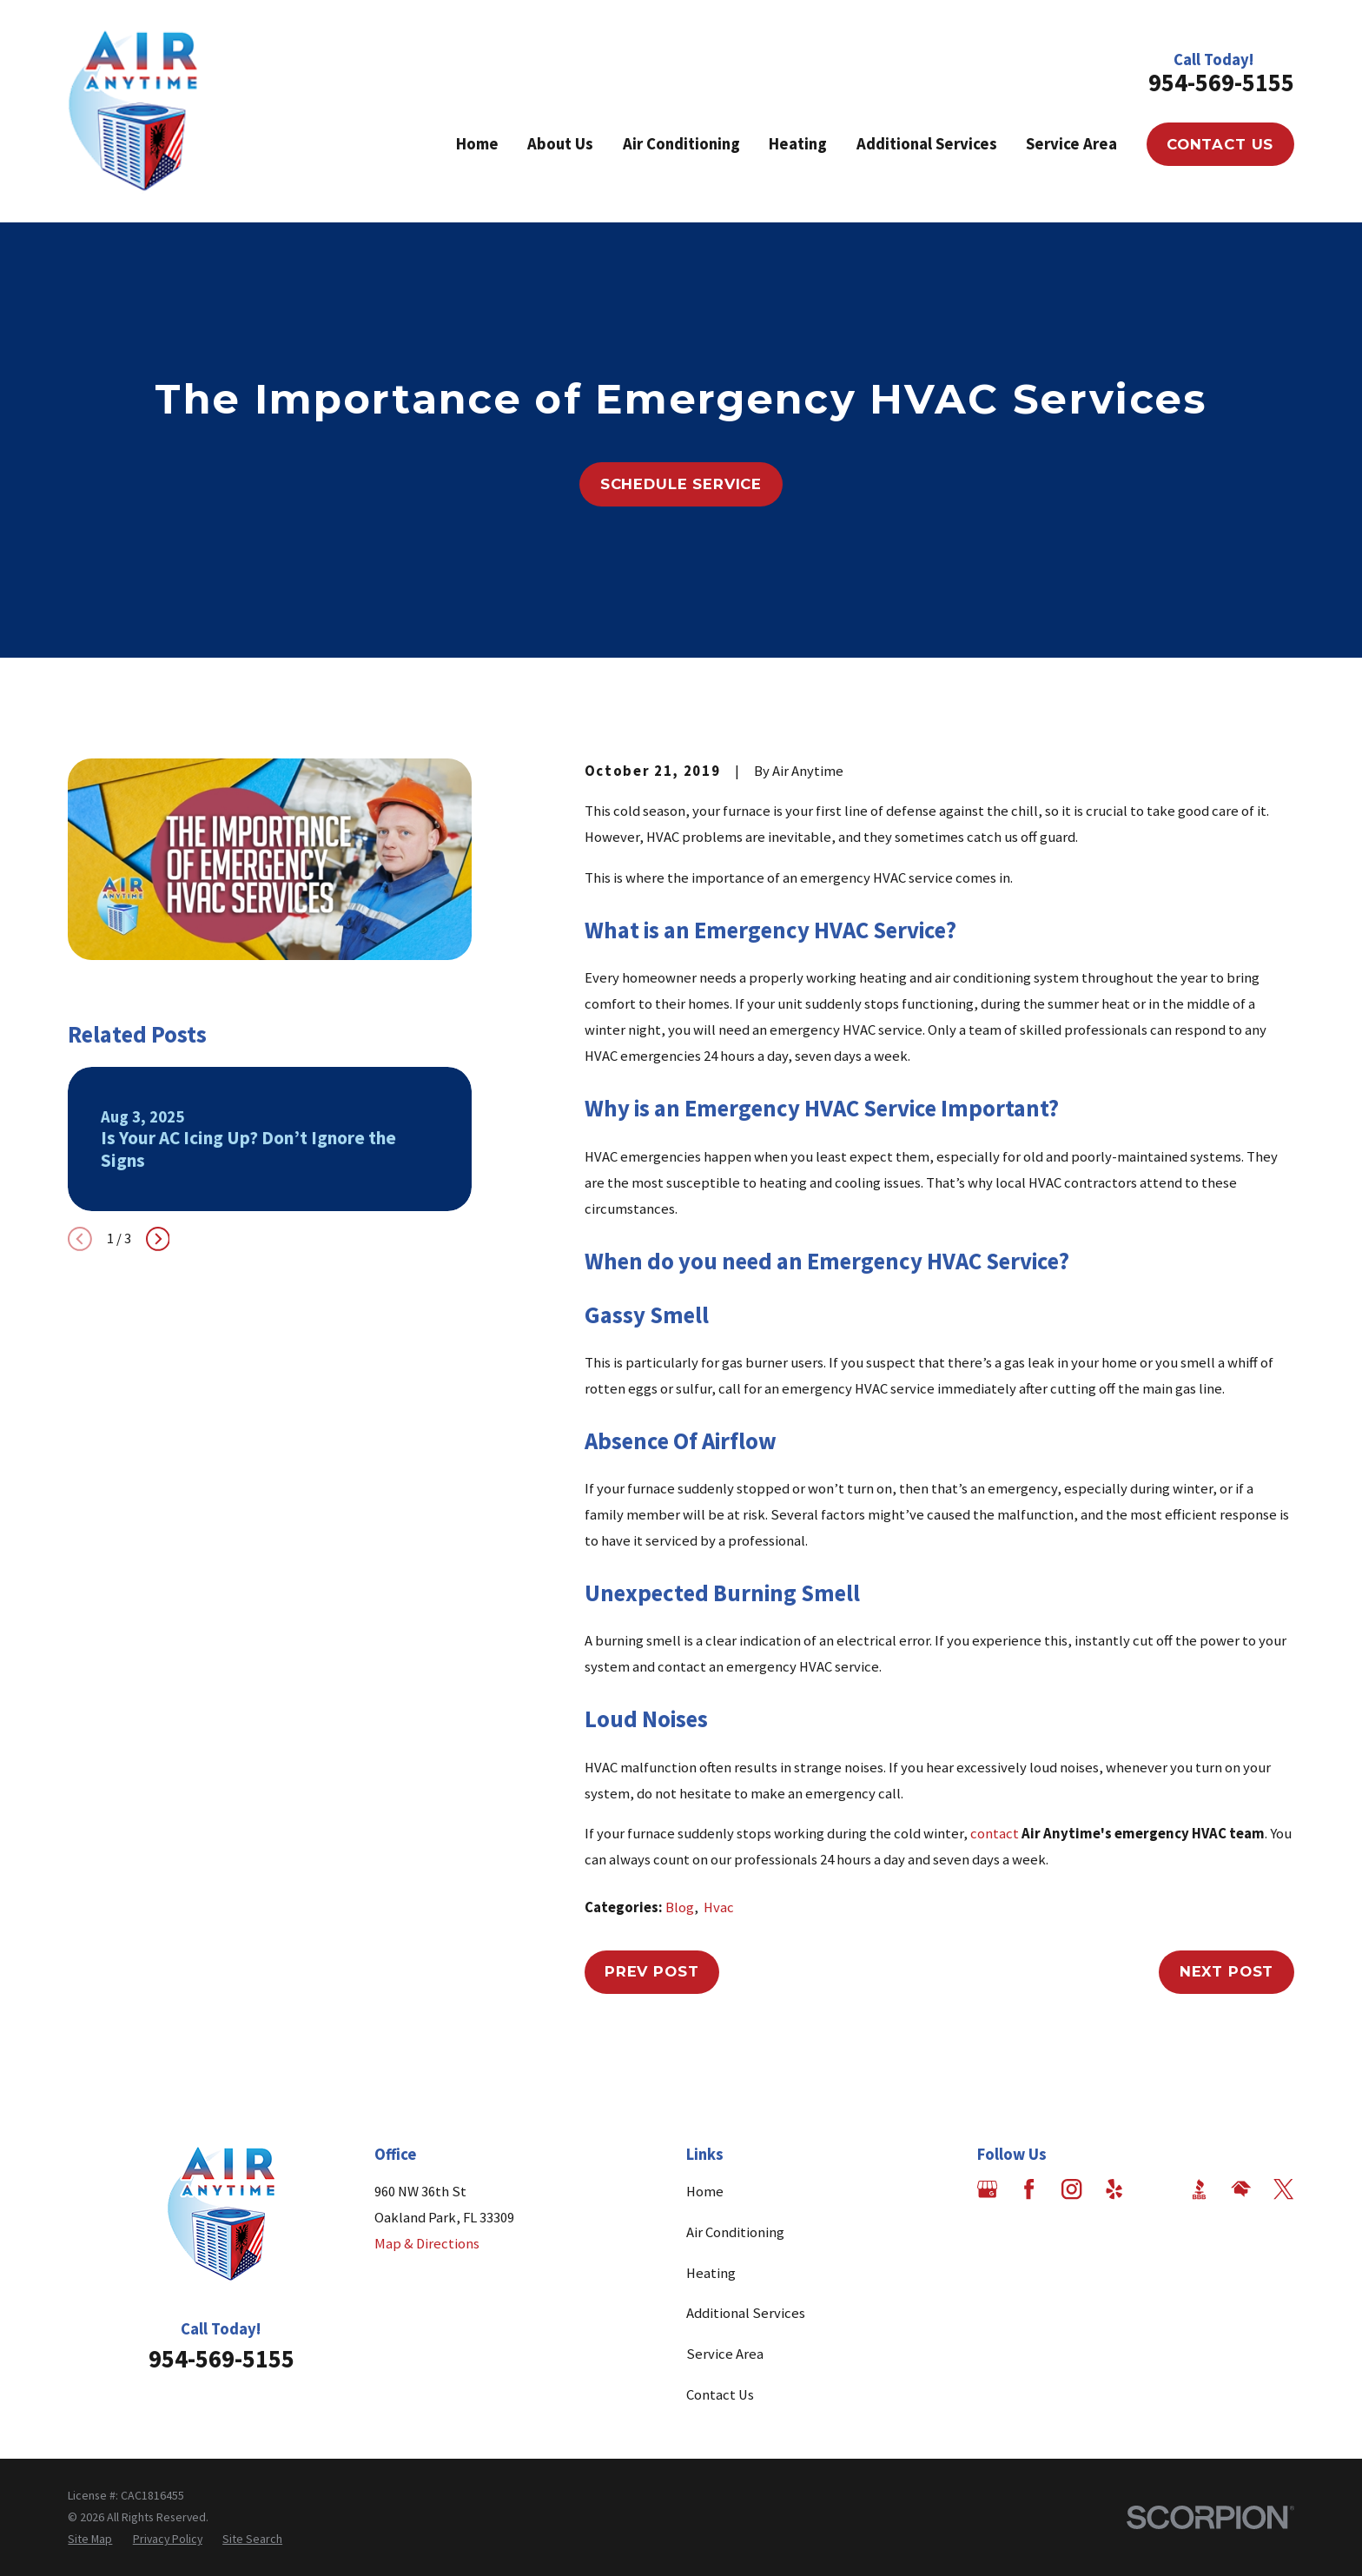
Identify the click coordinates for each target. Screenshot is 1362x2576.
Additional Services (745, 2313)
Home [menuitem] (477, 144)
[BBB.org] (1199, 2189)
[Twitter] (1283, 2189)
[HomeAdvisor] (1241, 2189)
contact (994, 1833)
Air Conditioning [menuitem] (681, 144)
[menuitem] (90, 2539)
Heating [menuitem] (798, 144)
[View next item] (158, 1239)
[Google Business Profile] (987, 2189)
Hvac (719, 1907)
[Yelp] (1114, 2189)
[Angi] (1157, 2189)
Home (705, 2191)
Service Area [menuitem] (1071, 144)
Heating (711, 2273)
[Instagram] (1071, 2189)
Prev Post (652, 1971)
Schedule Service (681, 484)
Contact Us (1220, 144)
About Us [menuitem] (560, 144)
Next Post (1227, 1971)
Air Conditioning (735, 2232)
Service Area (725, 2354)
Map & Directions (426, 2244)
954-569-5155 (1221, 82)
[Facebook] (1029, 2189)
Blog (679, 1907)
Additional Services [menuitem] (926, 144)
